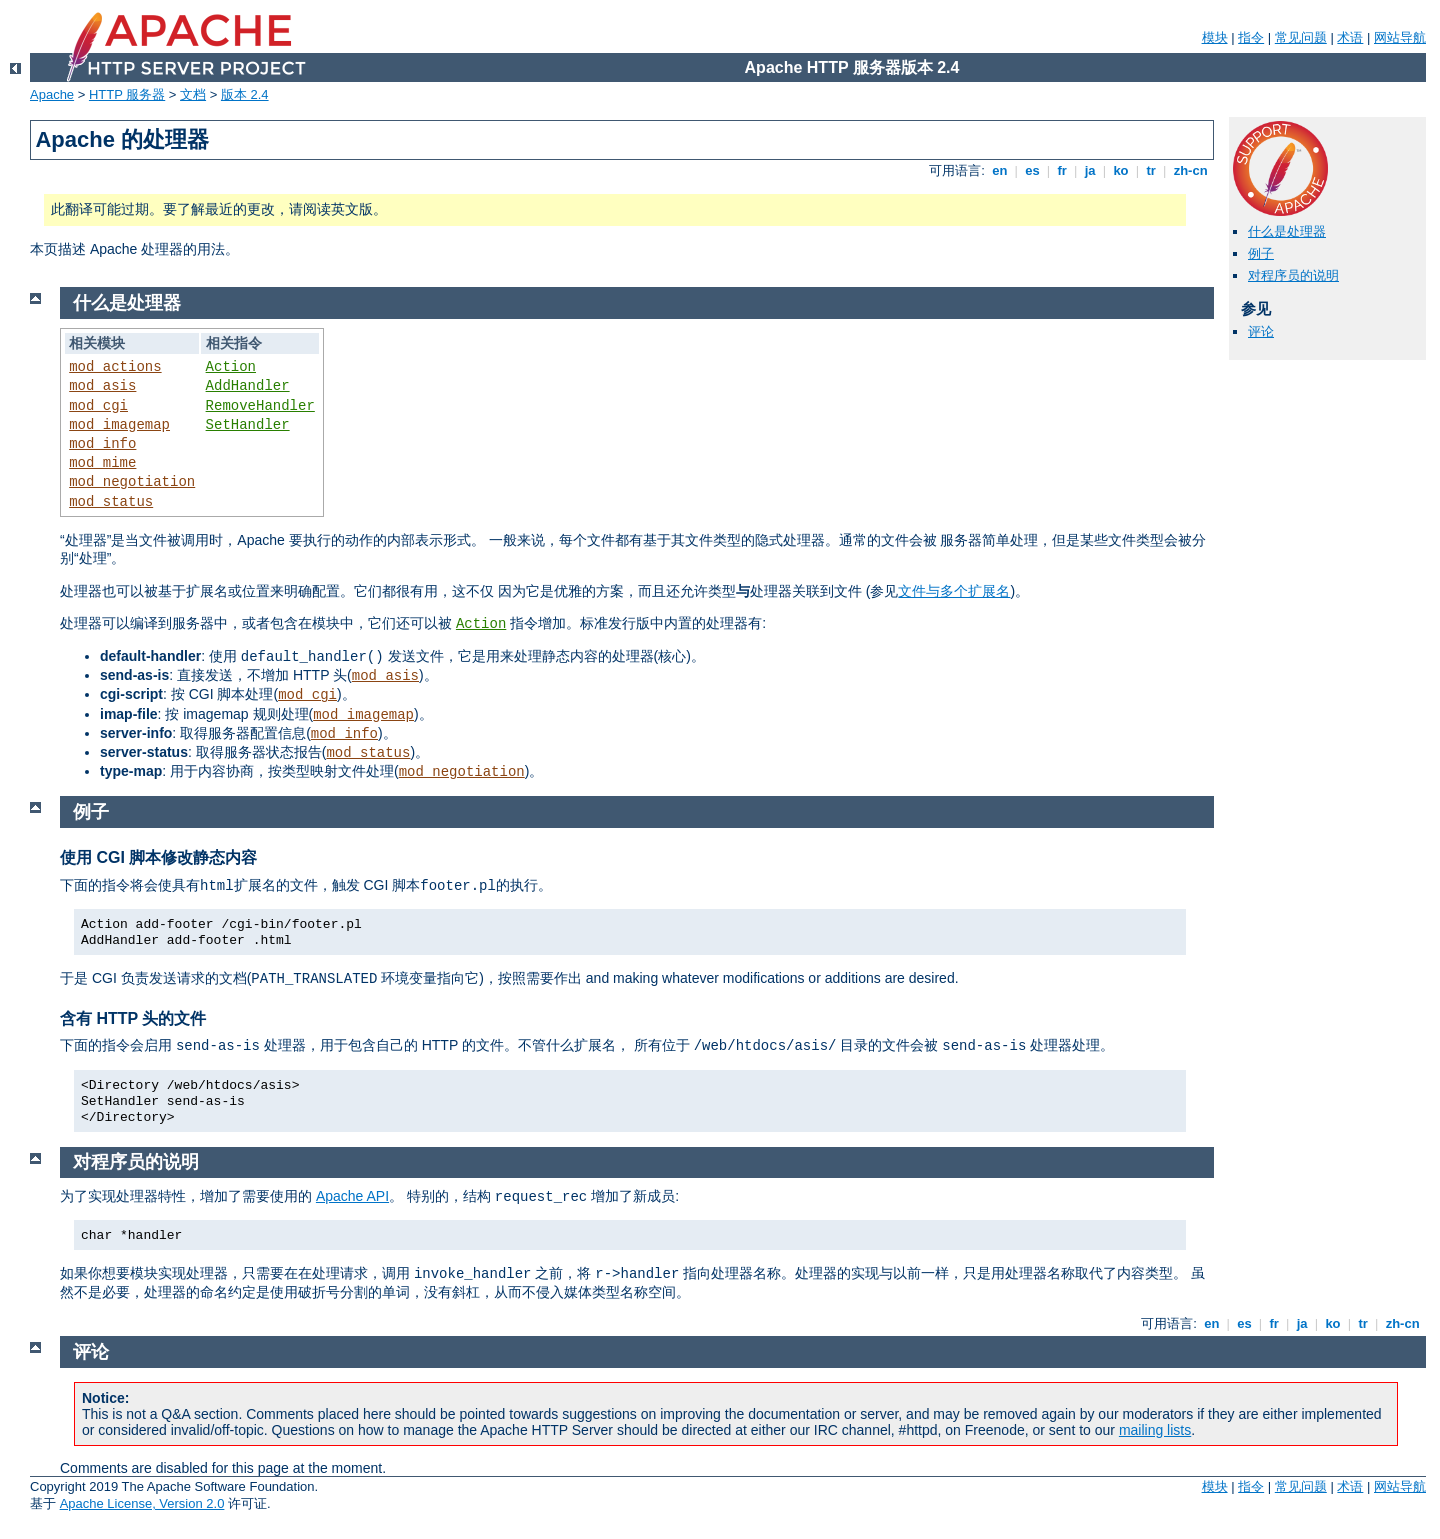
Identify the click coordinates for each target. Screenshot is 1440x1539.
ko (1121, 170)
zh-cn (1190, 170)
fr (1062, 170)
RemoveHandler (260, 406)
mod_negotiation (132, 482)
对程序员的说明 (1293, 275)
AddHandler (248, 386)
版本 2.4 (245, 94)
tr (1151, 170)
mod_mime (102, 463)
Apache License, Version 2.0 (142, 1503)
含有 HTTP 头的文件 (133, 1018)
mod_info (102, 444)
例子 (1261, 253)
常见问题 (1301, 37)
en (1000, 170)
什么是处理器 (1287, 231)
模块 (1215, 37)
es (1033, 170)
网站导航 (1400, 37)
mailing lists (1155, 1430)
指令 (1251, 37)
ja (1090, 170)
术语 (1350, 37)
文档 (193, 94)
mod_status (111, 502)
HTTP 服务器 (127, 94)
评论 (1261, 331)
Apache (52, 94)
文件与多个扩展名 (954, 591)
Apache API (352, 1196)
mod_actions (115, 367)
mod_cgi (98, 406)
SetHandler (248, 425)
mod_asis (102, 386)
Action (231, 367)
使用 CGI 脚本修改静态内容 (158, 857)
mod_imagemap (119, 425)
